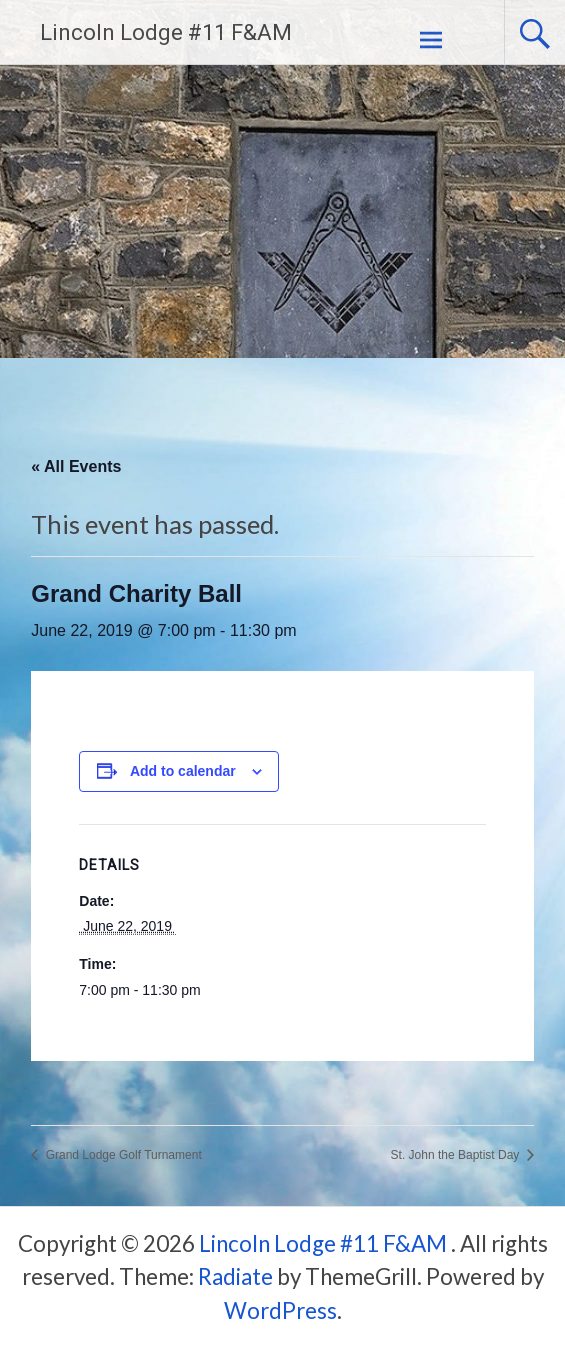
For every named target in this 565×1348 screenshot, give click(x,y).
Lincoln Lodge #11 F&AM (166, 32)
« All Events (76, 466)
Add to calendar (183, 771)
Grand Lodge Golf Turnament (121, 1155)
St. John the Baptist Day (457, 1155)
